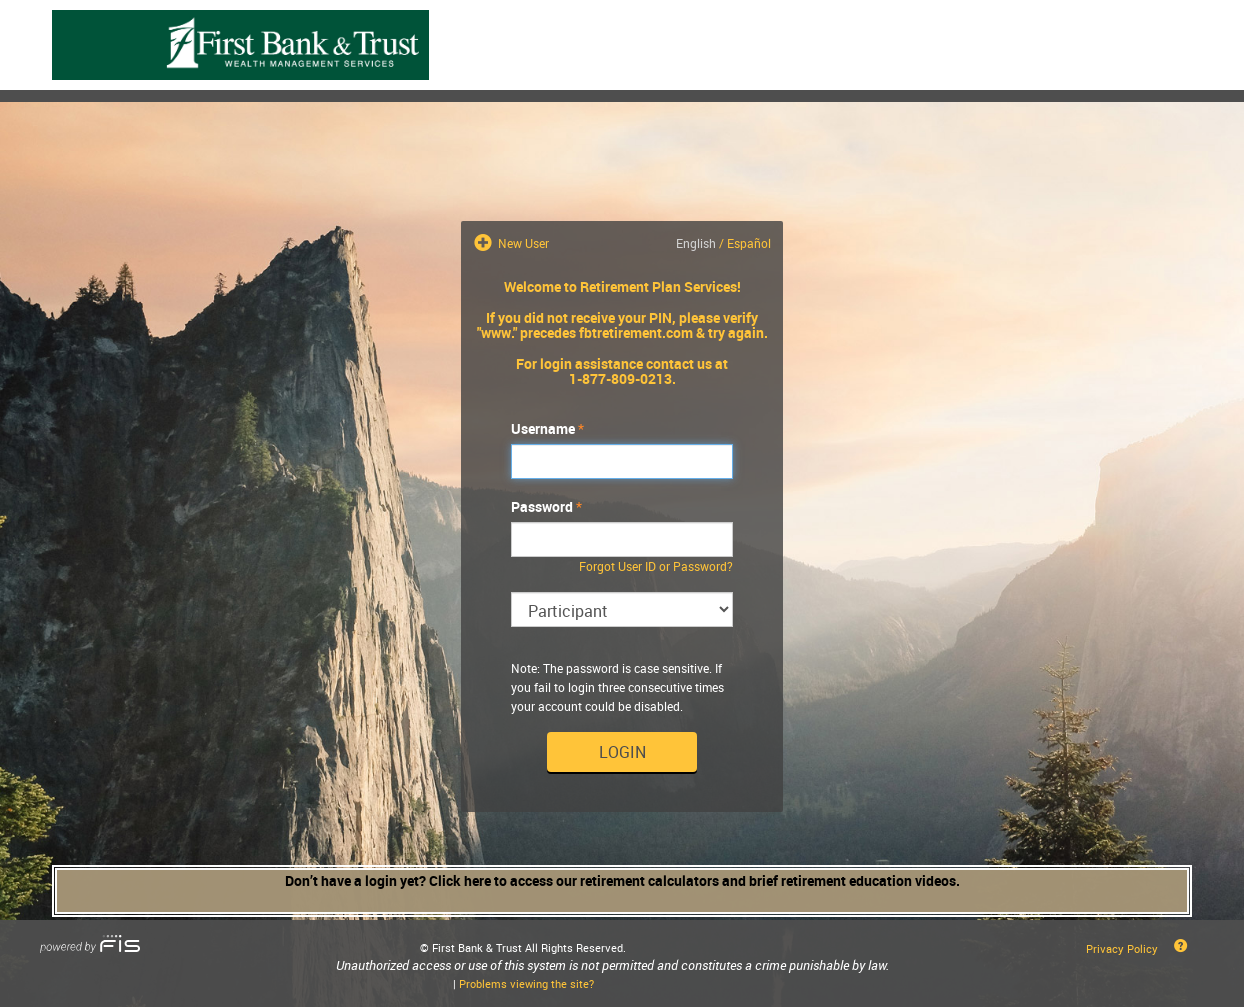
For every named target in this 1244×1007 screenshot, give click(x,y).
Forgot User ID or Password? (656, 566)
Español (749, 243)
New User (522, 243)
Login (622, 752)
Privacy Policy (1122, 948)
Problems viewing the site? (526, 983)
